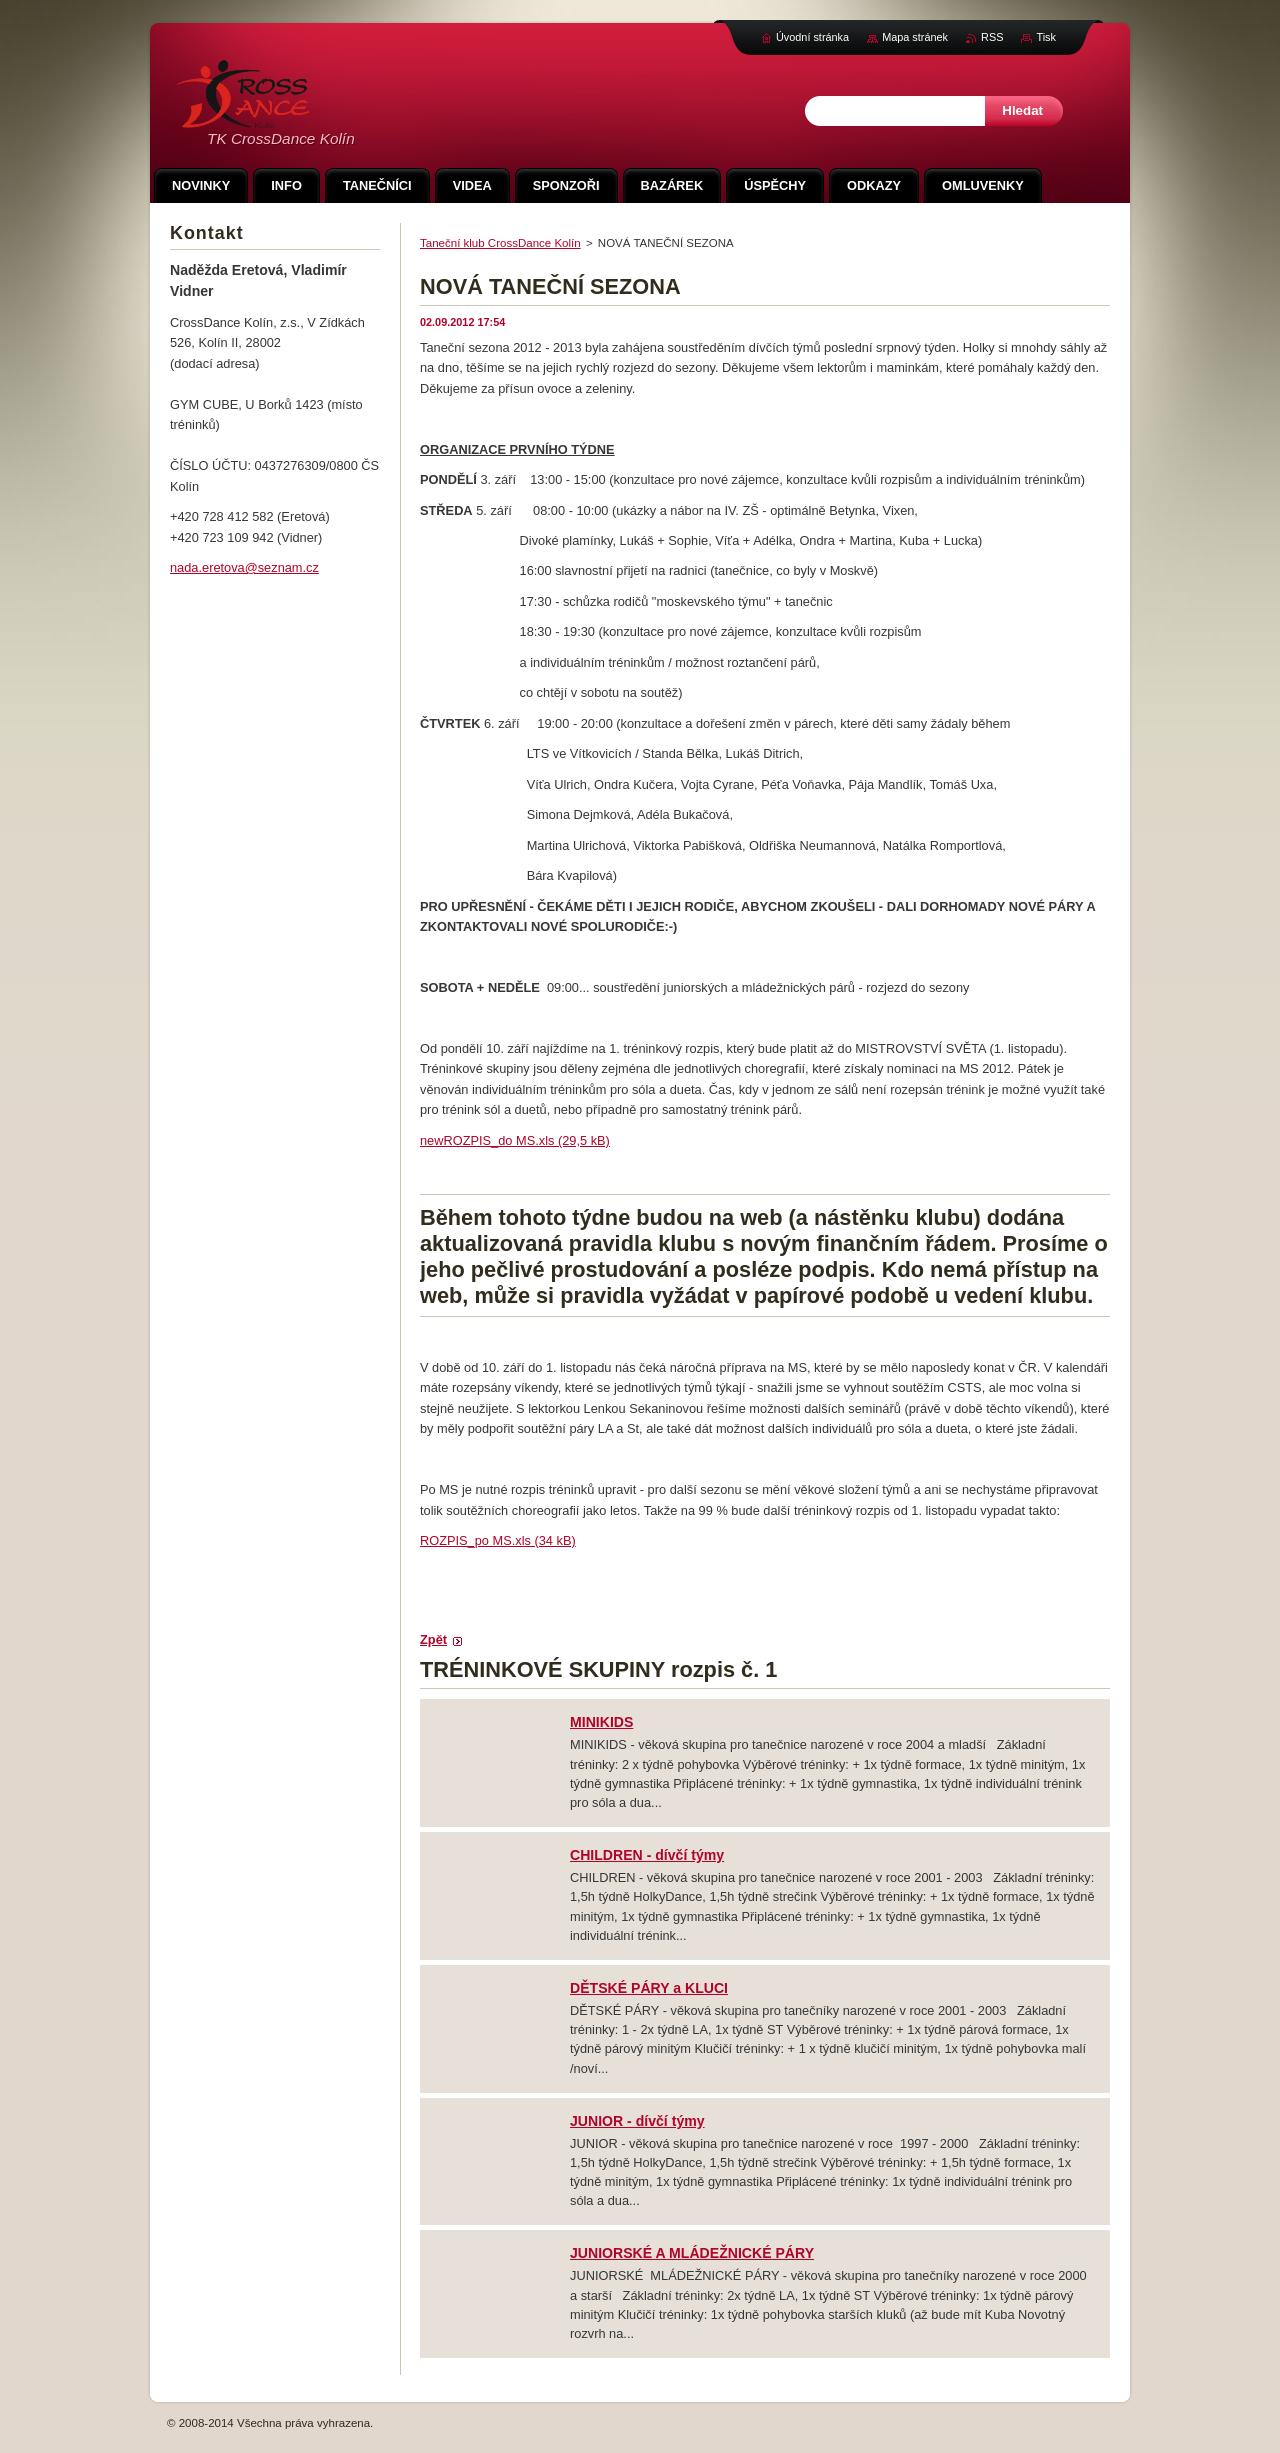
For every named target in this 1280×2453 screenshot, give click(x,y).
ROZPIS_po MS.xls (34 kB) (498, 1540)
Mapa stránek (915, 37)
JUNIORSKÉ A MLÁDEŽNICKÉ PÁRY (692, 2253)
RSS (992, 37)
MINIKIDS (601, 1722)
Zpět (433, 1639)
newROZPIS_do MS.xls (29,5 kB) (515, 1140)
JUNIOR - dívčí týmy (637, 2121)
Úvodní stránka (812, 37)
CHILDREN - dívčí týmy (647, 1855)
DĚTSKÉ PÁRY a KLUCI (649, 1988)
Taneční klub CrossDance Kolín (500, 243)
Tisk (1046, 37)
